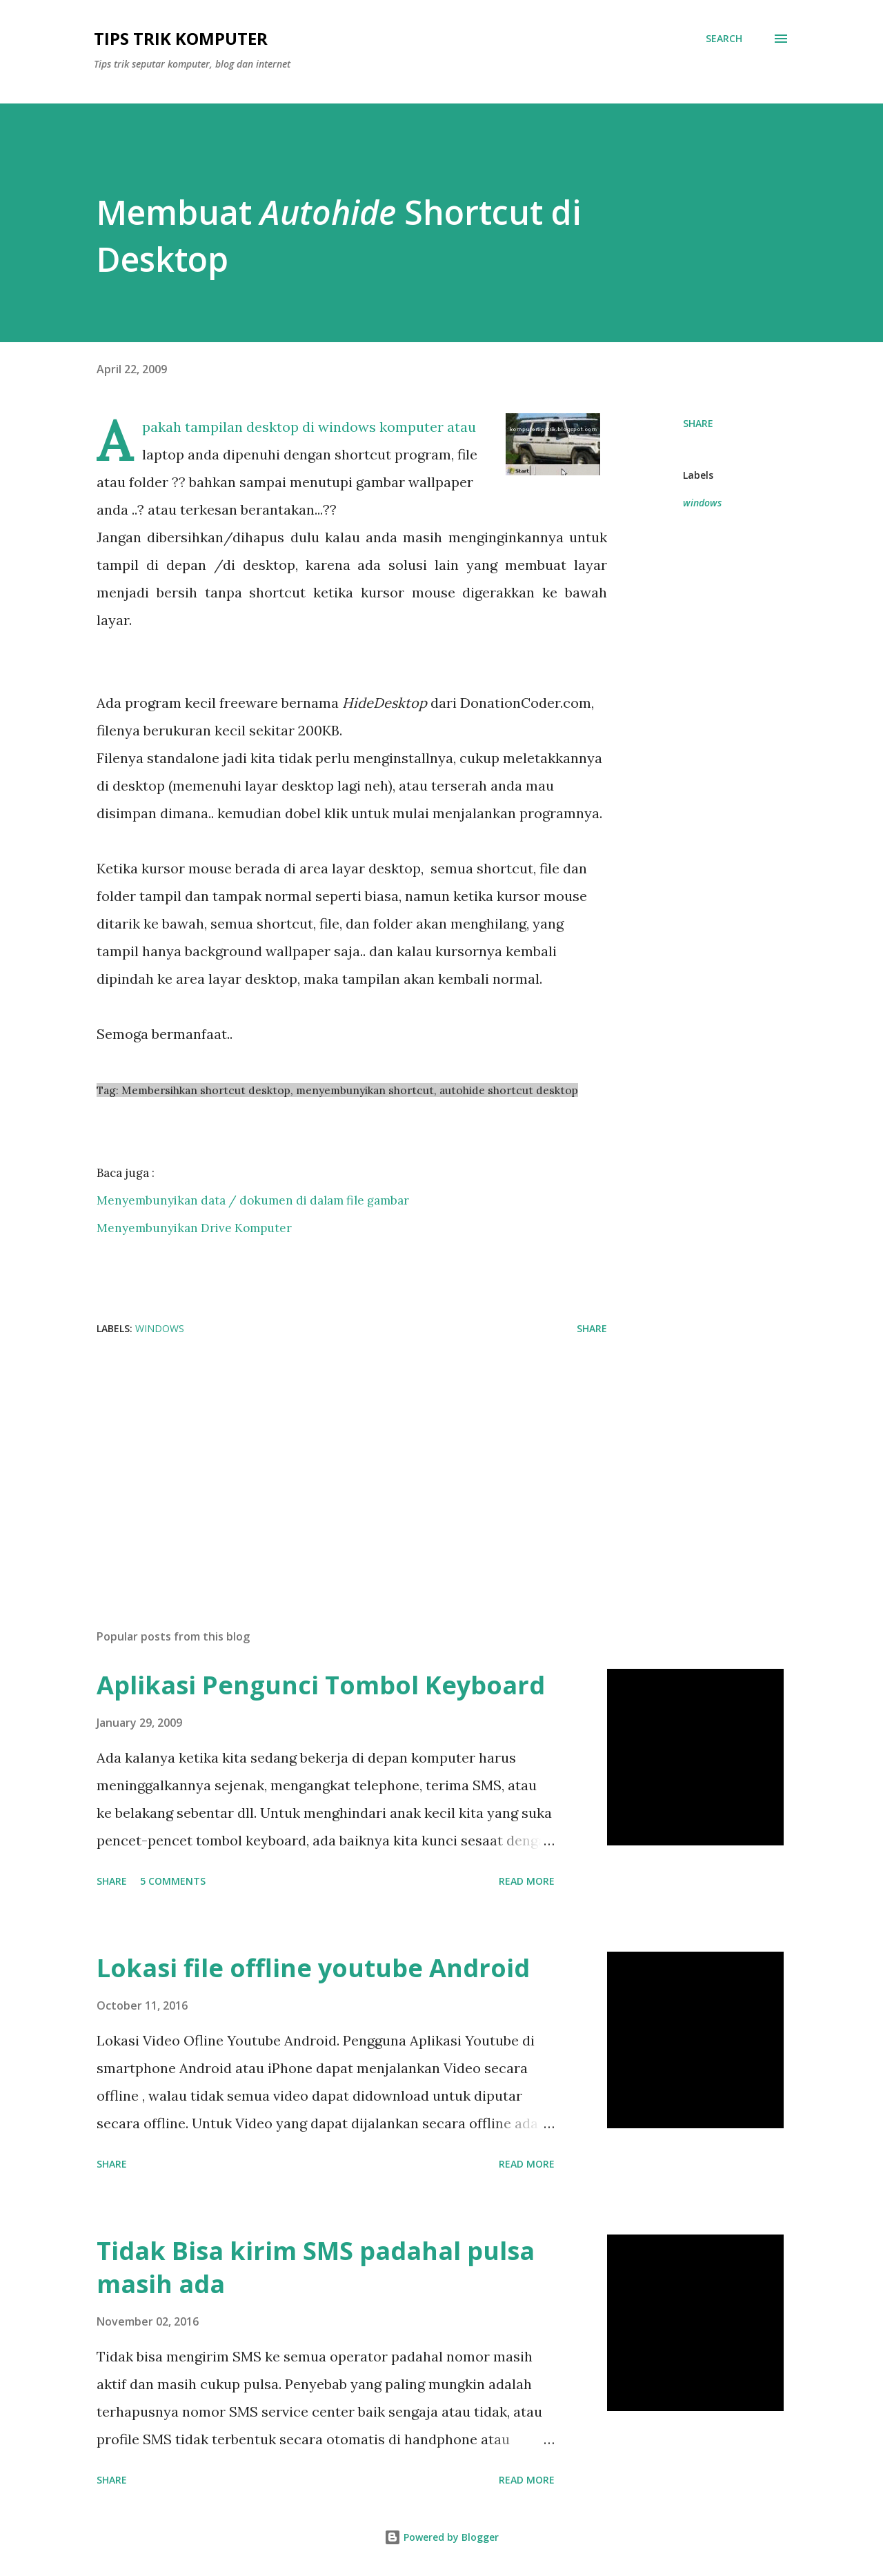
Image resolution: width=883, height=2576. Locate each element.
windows (702, 502)
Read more (527, 1881)
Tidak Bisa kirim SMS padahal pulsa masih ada (316, 2267)
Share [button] (698, 423)
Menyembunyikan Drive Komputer (194, 1228)
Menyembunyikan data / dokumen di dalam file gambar (253, 1200)
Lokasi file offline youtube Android (313, 1968)
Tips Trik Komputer (181, 38)
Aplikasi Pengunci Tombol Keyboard (321, 1685)
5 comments (173, 1881)
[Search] (724, 38)
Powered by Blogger (441, 2537)
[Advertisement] (330, 1457)
